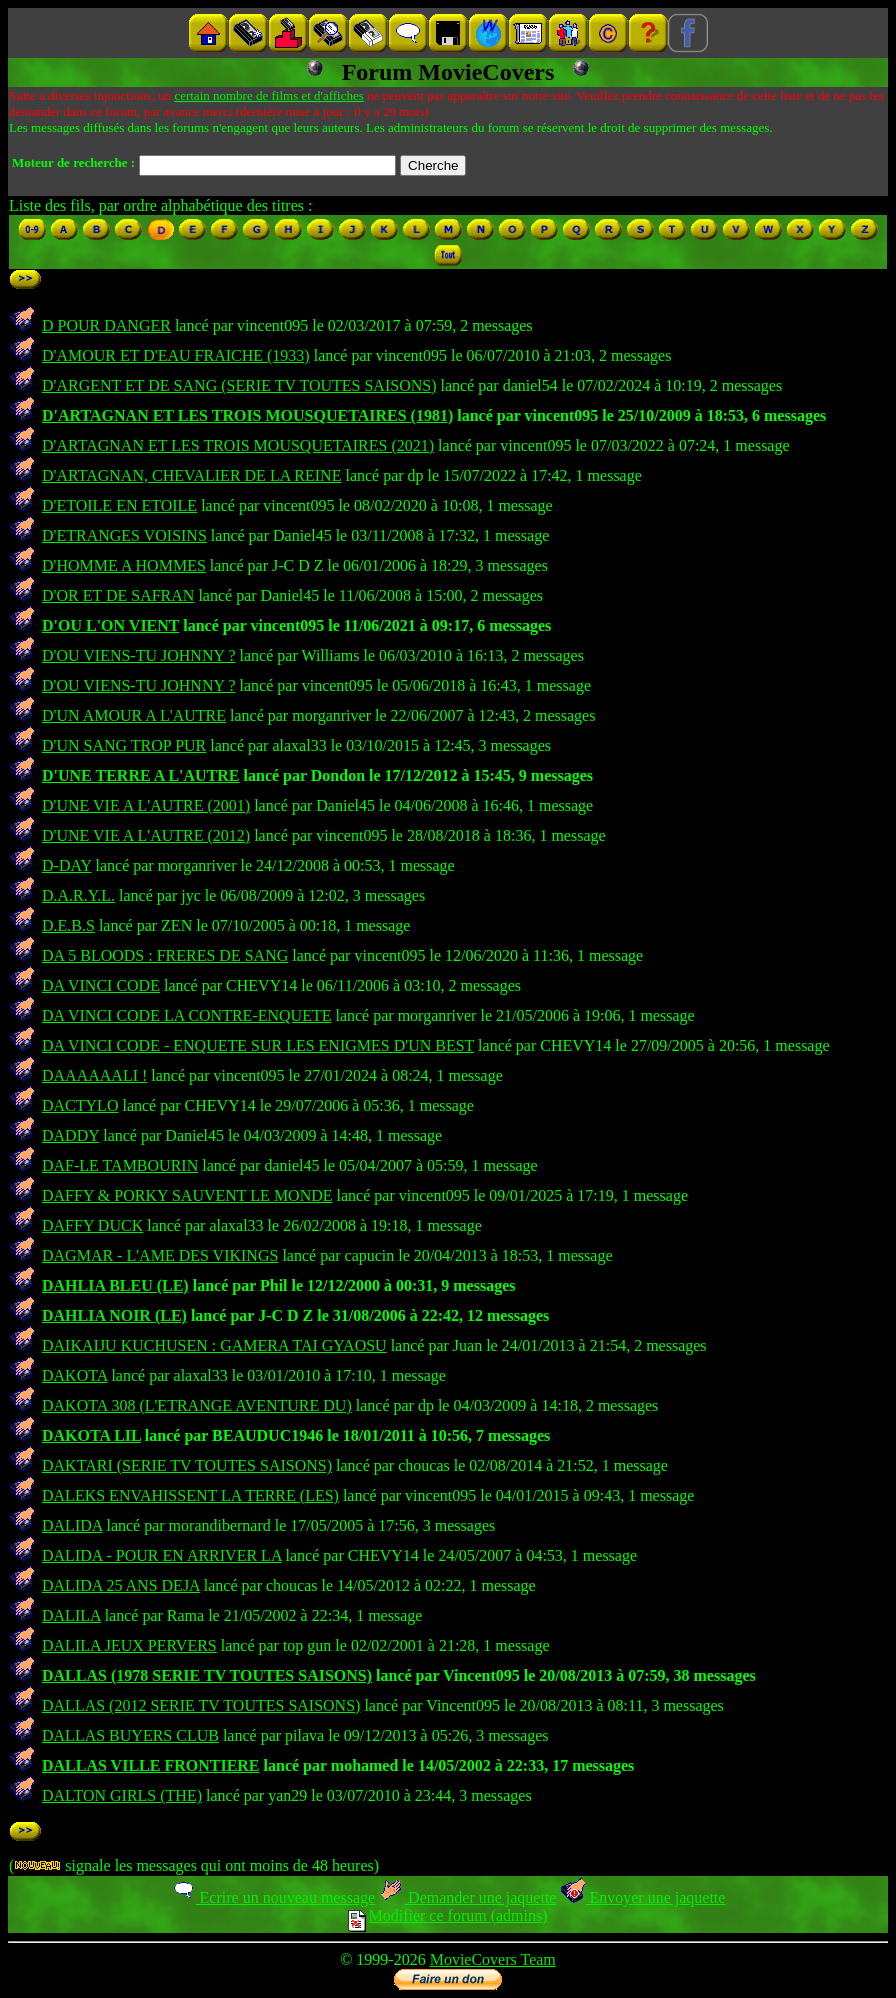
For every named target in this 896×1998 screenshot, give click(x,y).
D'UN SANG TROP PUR (124, 745)
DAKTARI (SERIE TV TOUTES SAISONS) (187, 1465)
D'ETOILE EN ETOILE (119, 505)
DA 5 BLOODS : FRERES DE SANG (165, 955)
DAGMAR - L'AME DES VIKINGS (160, 1255)
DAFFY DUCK (92, 1225)
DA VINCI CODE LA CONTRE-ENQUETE (186, 1015)
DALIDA (72, 1525)
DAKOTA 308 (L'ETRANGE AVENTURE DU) (197, 1405)
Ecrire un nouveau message (273, 1897)
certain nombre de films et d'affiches (268, 95)
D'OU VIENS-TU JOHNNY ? (139, 655)
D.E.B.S (68, 925)
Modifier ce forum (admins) (447, 1915)
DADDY (70, 1135)
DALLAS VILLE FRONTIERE (151, 1765)
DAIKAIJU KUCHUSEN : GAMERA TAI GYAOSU (214, 1345)
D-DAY (66, 865)
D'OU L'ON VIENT (110, 625)
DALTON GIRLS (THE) (122, 1795)
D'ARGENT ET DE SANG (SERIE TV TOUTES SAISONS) (239, 385)
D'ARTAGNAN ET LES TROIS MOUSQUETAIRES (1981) (247, 415)
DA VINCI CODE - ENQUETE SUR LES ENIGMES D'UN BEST (258, 1045)
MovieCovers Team (493, 1959)
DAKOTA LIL (91, 1435)
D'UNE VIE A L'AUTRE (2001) (146, 805)
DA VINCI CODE (101, 985)
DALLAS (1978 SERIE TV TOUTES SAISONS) (207, 1675)
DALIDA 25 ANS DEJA (121, 1585)
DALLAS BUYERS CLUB (130, 1735)
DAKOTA (74, 1375)
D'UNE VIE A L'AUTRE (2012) (146, 835)
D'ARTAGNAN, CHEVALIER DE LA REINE (191, 475)
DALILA (71, 1615)
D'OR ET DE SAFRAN (118, 595)
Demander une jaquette (467, 1897)
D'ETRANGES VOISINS (124, 535)
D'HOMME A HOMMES (124, 565)
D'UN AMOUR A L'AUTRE (134, 715)
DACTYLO (80, 1105)
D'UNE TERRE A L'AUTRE (141, 775)
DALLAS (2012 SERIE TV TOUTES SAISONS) (201, 1705)
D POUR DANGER (106, 325)
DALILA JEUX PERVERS (129, 1645)
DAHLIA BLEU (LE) (115, 1285)
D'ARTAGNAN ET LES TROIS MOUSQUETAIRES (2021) (238, 445)
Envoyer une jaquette (642, 1897)
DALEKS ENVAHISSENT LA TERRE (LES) (190, 1495)
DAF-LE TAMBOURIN (120, 1165)
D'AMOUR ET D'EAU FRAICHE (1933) (176, 355)
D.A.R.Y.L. (78, 895)
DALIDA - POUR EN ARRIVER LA (162, 1555)
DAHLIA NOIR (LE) (114, 1315)
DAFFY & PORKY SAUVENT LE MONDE (187, 1195)
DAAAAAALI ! (94, 1075)
